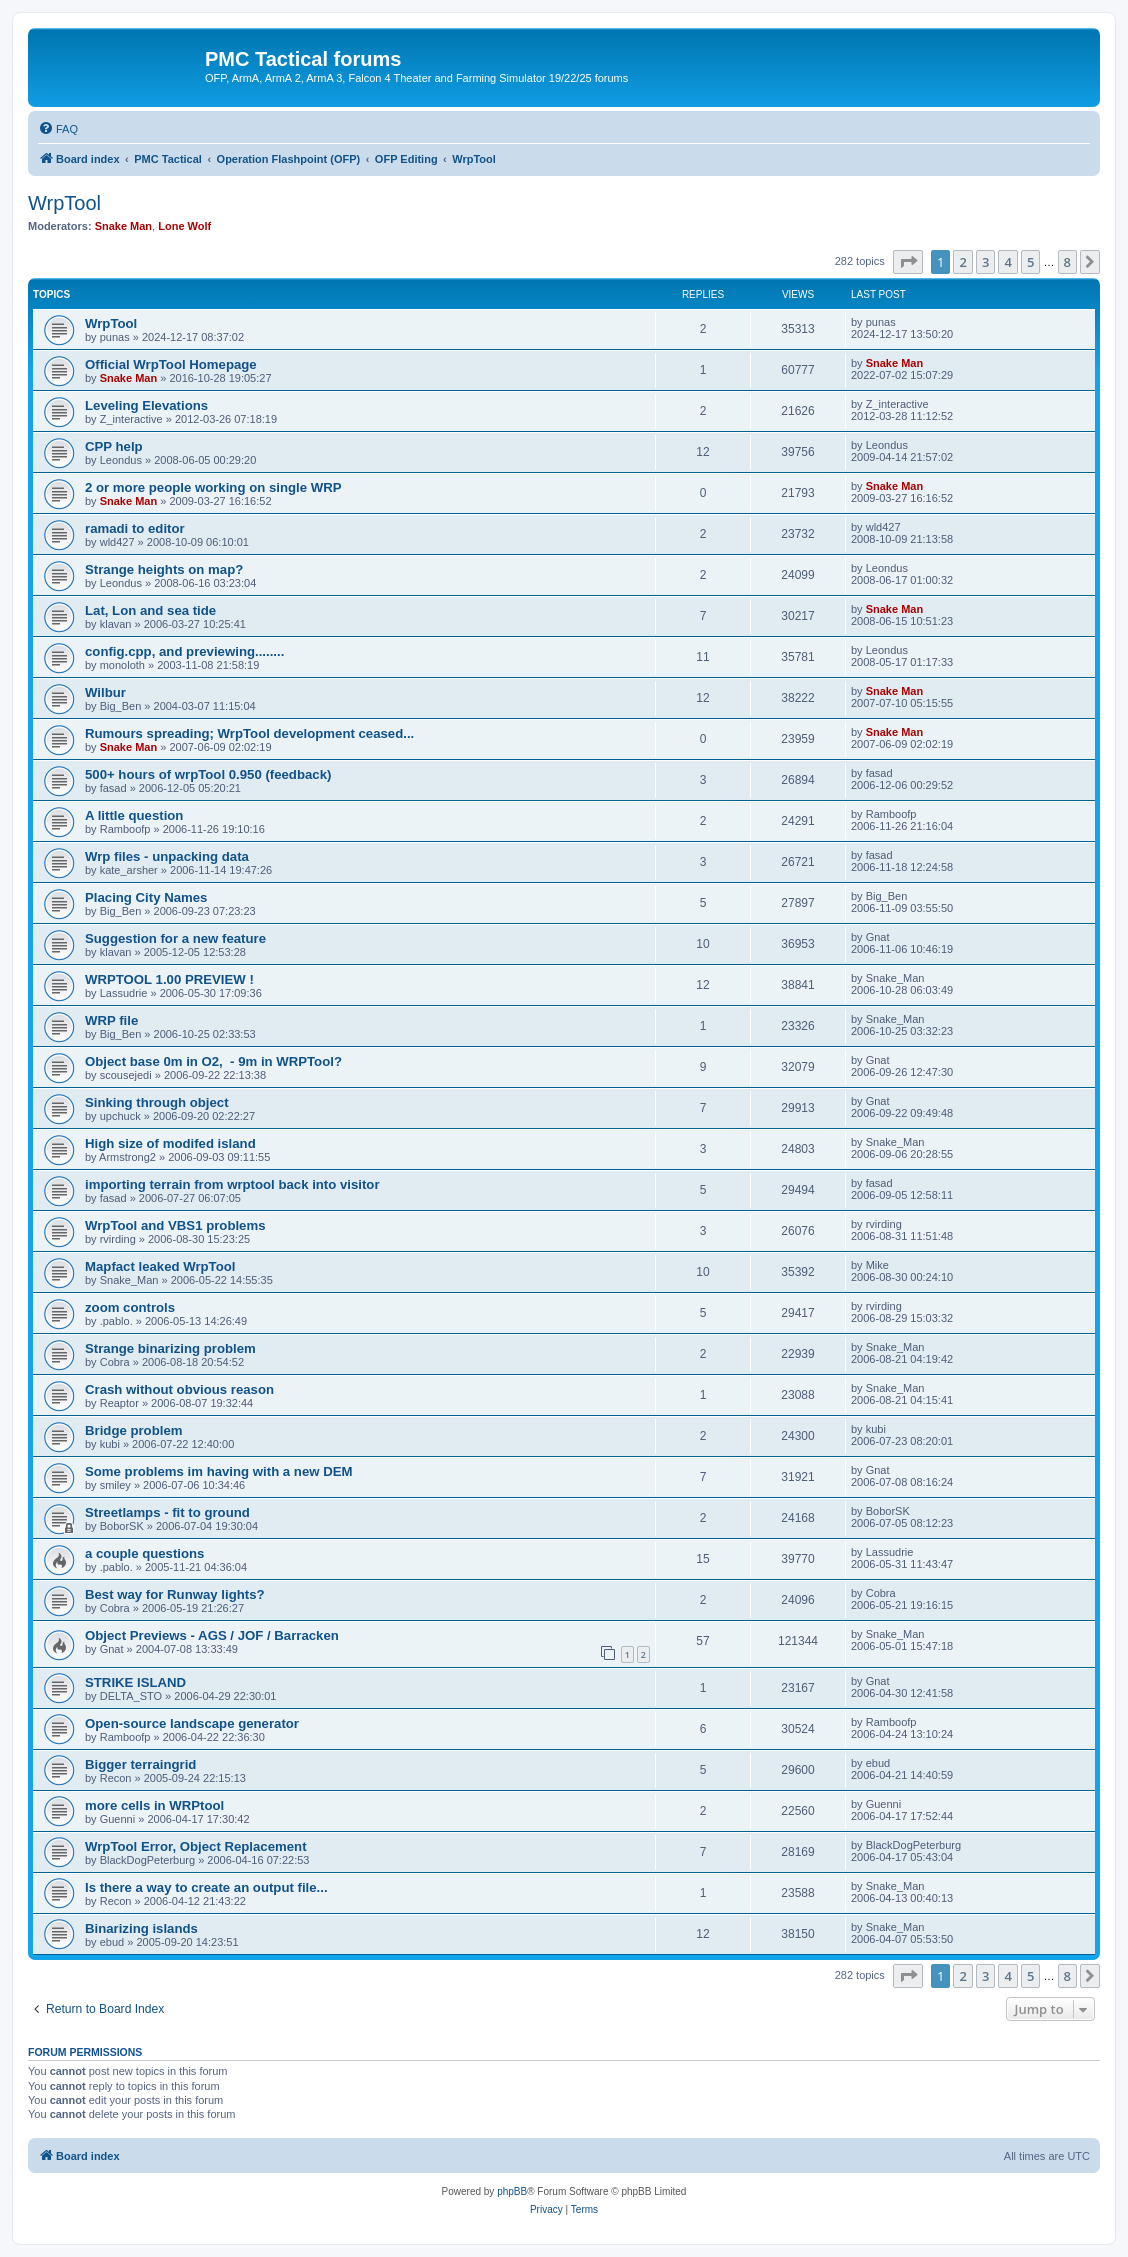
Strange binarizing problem (170, 1348)
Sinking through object (157, 1102)
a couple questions (144, 1553)
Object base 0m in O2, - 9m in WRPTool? (213, 1061)
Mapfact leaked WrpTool (160, 1266)
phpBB (512, 2191)
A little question (134, 815)
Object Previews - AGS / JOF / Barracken (212, 1635)
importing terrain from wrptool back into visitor (232, 1184)
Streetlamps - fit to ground (167, 1512)
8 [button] (1067, 262)
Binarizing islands (141, 1928)
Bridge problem (133, 1430)
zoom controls (130, 1307)
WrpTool (64, 203)
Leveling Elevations (146, 405)
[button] (908, 262)
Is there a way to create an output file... (206, 1887)
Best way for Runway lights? (175, 1594)
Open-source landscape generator (192, 1723)
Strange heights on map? (164, 569)
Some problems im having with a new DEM (218, 1471)
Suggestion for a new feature (175, 938)
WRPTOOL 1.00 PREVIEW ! (169, 979)
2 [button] (962, 262)
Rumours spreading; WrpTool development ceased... (249, 733)
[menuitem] (58, 129)
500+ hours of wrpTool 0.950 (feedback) (208, 774)
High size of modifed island (170, 1143)
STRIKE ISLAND (135, 1682)
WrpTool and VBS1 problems (175, 1225)
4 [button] (1007, 262)
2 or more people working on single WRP (213, 487)
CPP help (114, 446)
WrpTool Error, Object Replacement (196, 1846)
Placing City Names (146, 897)
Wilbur (105, 692)
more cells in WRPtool (154, 1805)
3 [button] (985, 262)
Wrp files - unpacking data (167, 856)
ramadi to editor (135, 528)
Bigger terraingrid (140, 1764)
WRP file (111, 1020)
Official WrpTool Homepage (171, 364)
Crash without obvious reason (179, 1389)
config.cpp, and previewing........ (184, 651)
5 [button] (1030, 262)
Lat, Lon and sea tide (150, 610)
